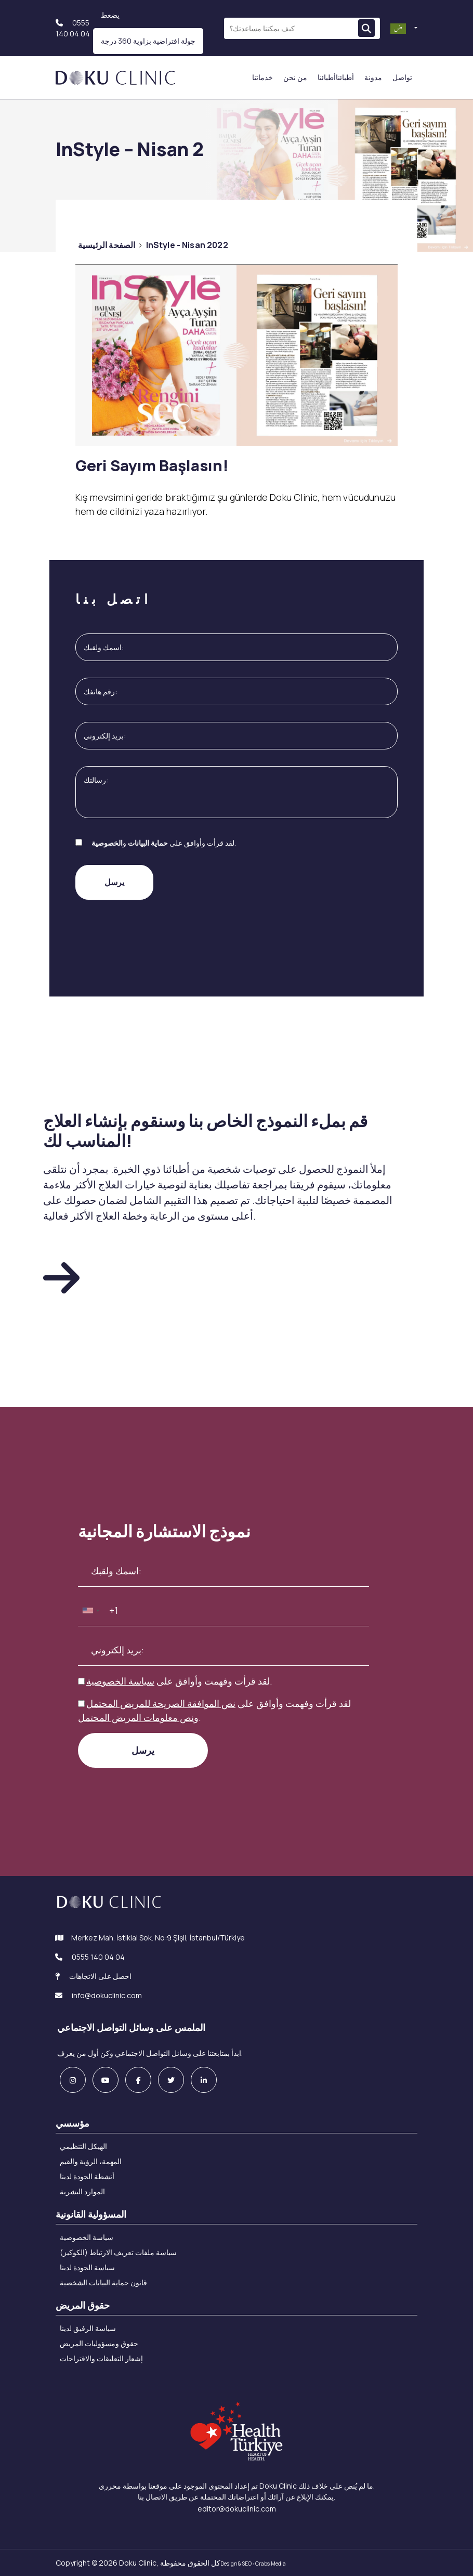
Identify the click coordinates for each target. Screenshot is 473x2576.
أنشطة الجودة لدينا (87, 2176)
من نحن (295, 77)
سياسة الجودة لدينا (87, 2267)
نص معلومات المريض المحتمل (136, 1717)
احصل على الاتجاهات (93, 1976)
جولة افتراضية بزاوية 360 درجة (148, 41)
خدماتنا (262, 77)
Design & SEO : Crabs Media (253, 2563)
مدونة (373, 77)
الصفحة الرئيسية (106, 245)
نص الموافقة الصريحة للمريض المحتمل (160, 1703)
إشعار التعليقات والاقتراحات (101, 2358)
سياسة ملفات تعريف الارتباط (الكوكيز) (118, 2252)
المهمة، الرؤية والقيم (91, 2161)
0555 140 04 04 (98, 1957)
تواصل (402, 77)
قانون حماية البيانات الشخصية (103, 2282)
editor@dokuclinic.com (237, 2509)
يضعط (110, 15)
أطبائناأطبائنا (336, 77)
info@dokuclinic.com (98, 1995)
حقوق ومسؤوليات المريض (99, 2343)
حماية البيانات (148, 843)
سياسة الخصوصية (120, 1681)
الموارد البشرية (82, 2191)
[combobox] (90, 1610)
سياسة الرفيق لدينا (88, 2328)
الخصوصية (107, 843)
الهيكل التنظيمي (83, 2146)
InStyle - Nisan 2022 (187, 245)
